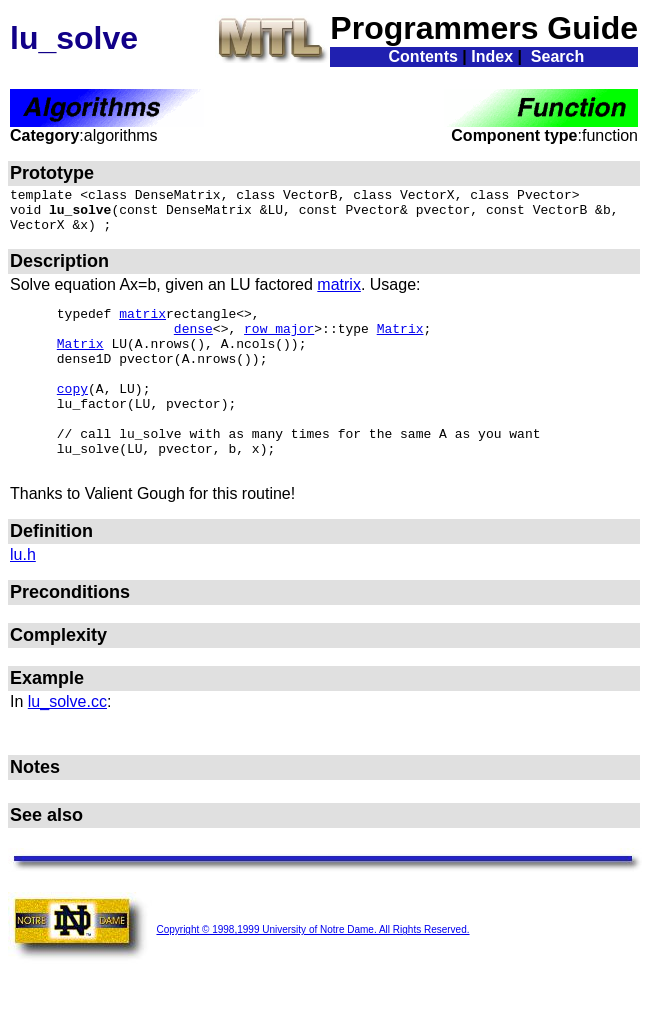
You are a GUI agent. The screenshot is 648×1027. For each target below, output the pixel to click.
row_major (279, 343)
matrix (339, 293)
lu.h (23, 596)
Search (557, 56)
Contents (423, 56)
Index (492, 56)
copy (72, 415)
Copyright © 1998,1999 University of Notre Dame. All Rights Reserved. (312, 974)
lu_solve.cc (67, 743)
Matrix (400, 343)
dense (193, 343)
